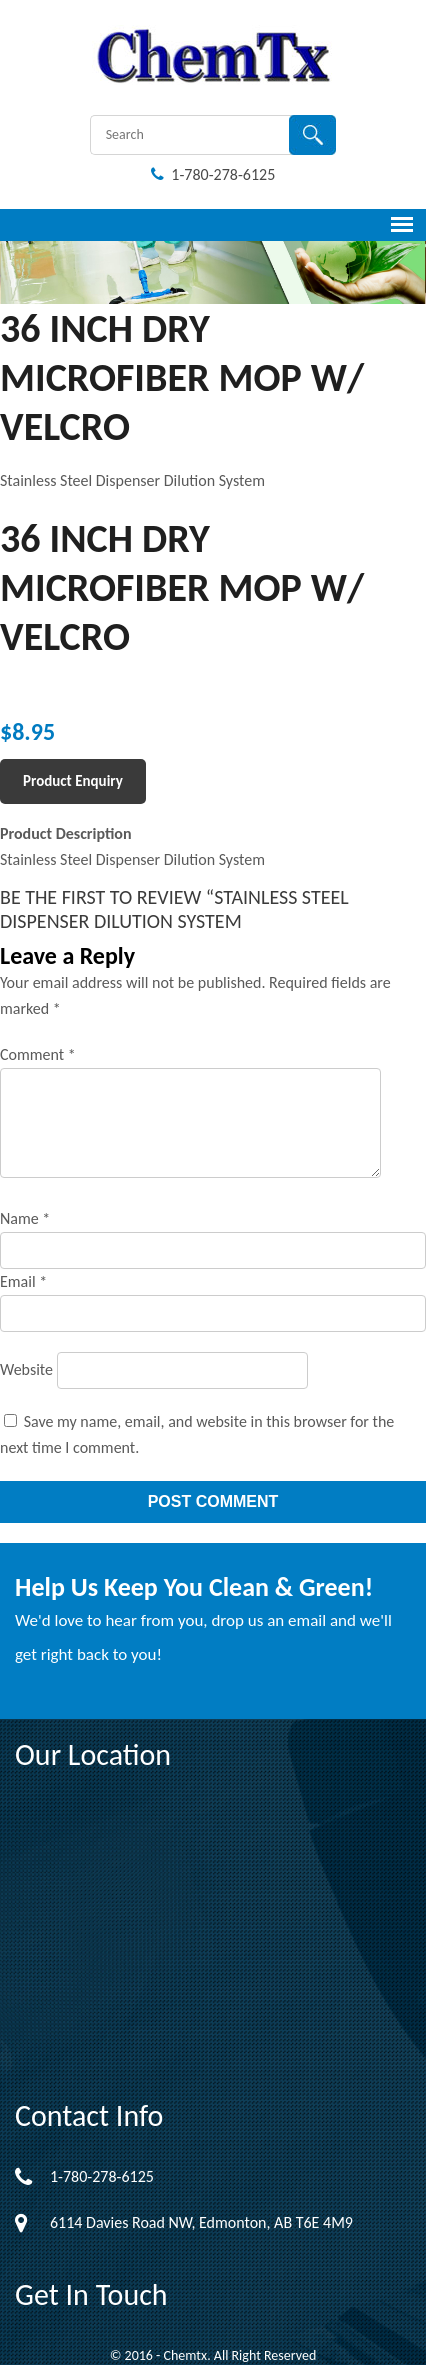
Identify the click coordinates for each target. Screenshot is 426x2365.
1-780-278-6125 (213, 174)
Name (25, 1218)
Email (23, 1281)
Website (26, 1369)
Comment (38, 1054)
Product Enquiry (73, 781)
